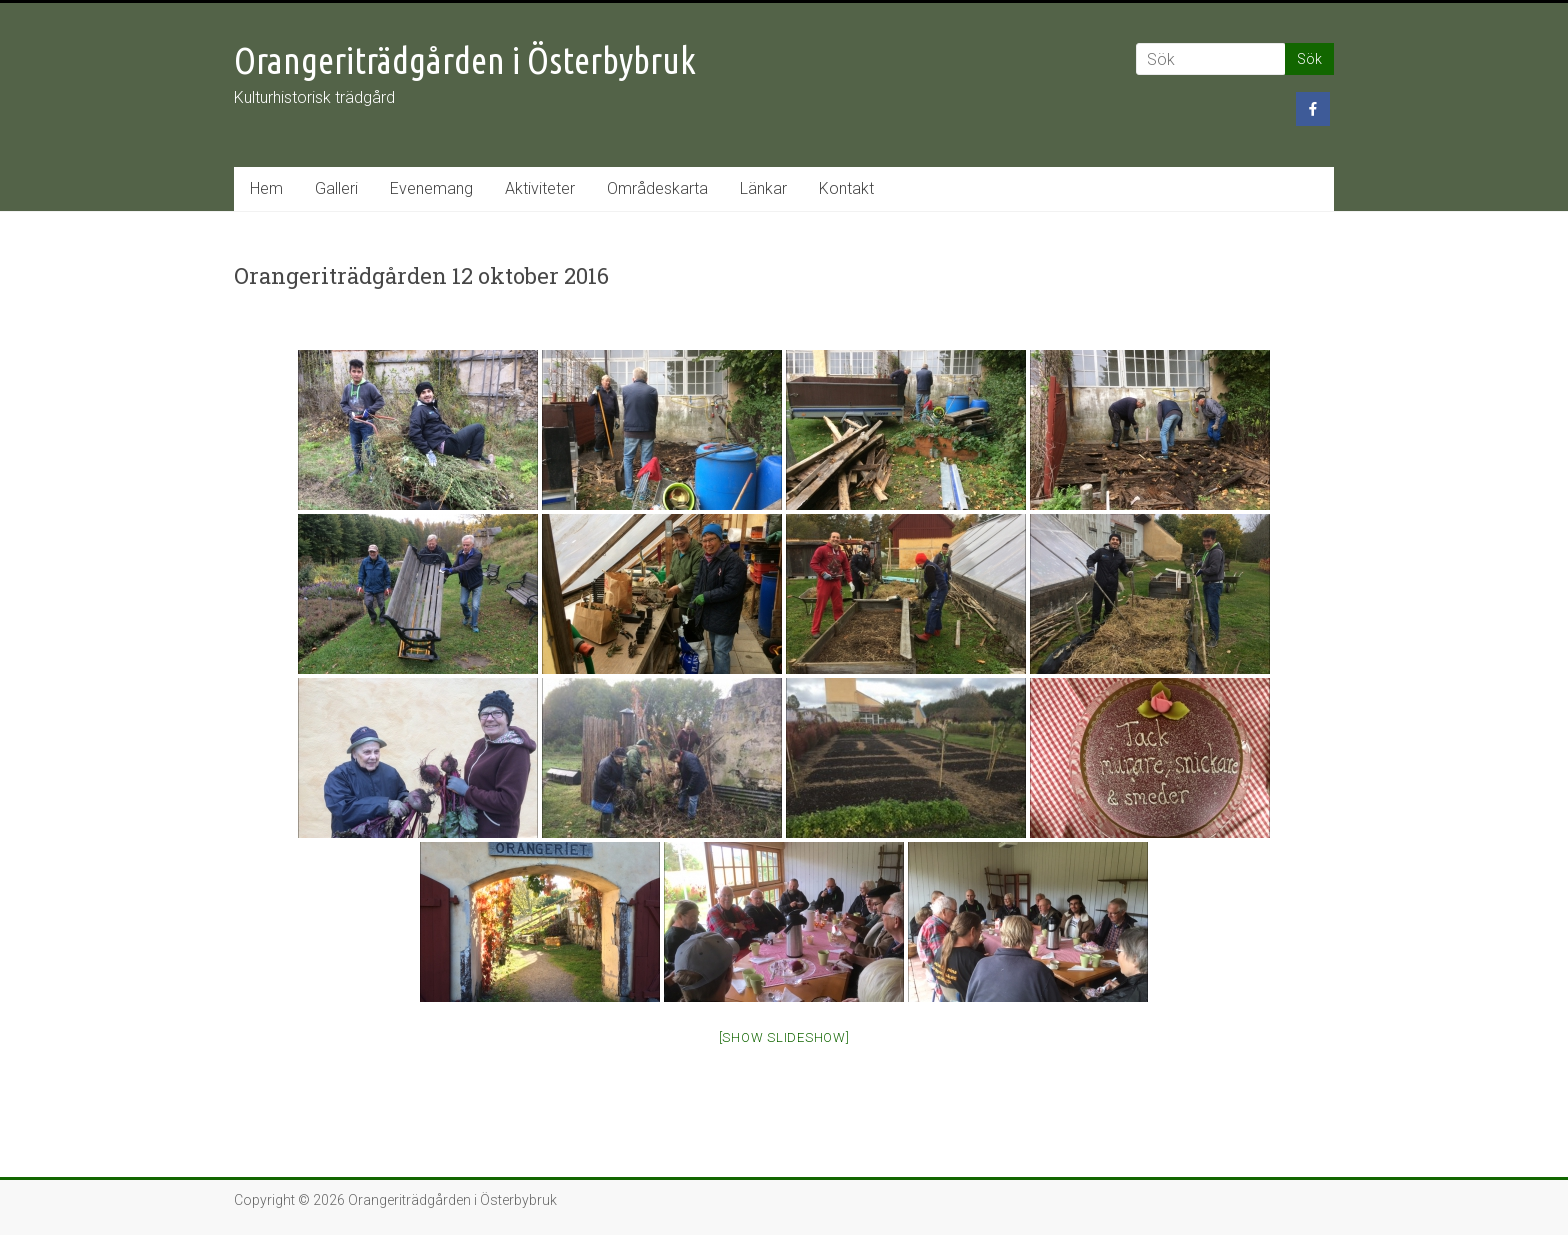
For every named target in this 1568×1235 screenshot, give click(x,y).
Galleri (336, 188)
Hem (266, 188)
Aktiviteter (540, 188)
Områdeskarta (657, 188)
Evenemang (431, 188)
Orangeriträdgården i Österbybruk (465, 60)
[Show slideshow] (784, 1037)
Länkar (763, 188)
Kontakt (846, 188)
